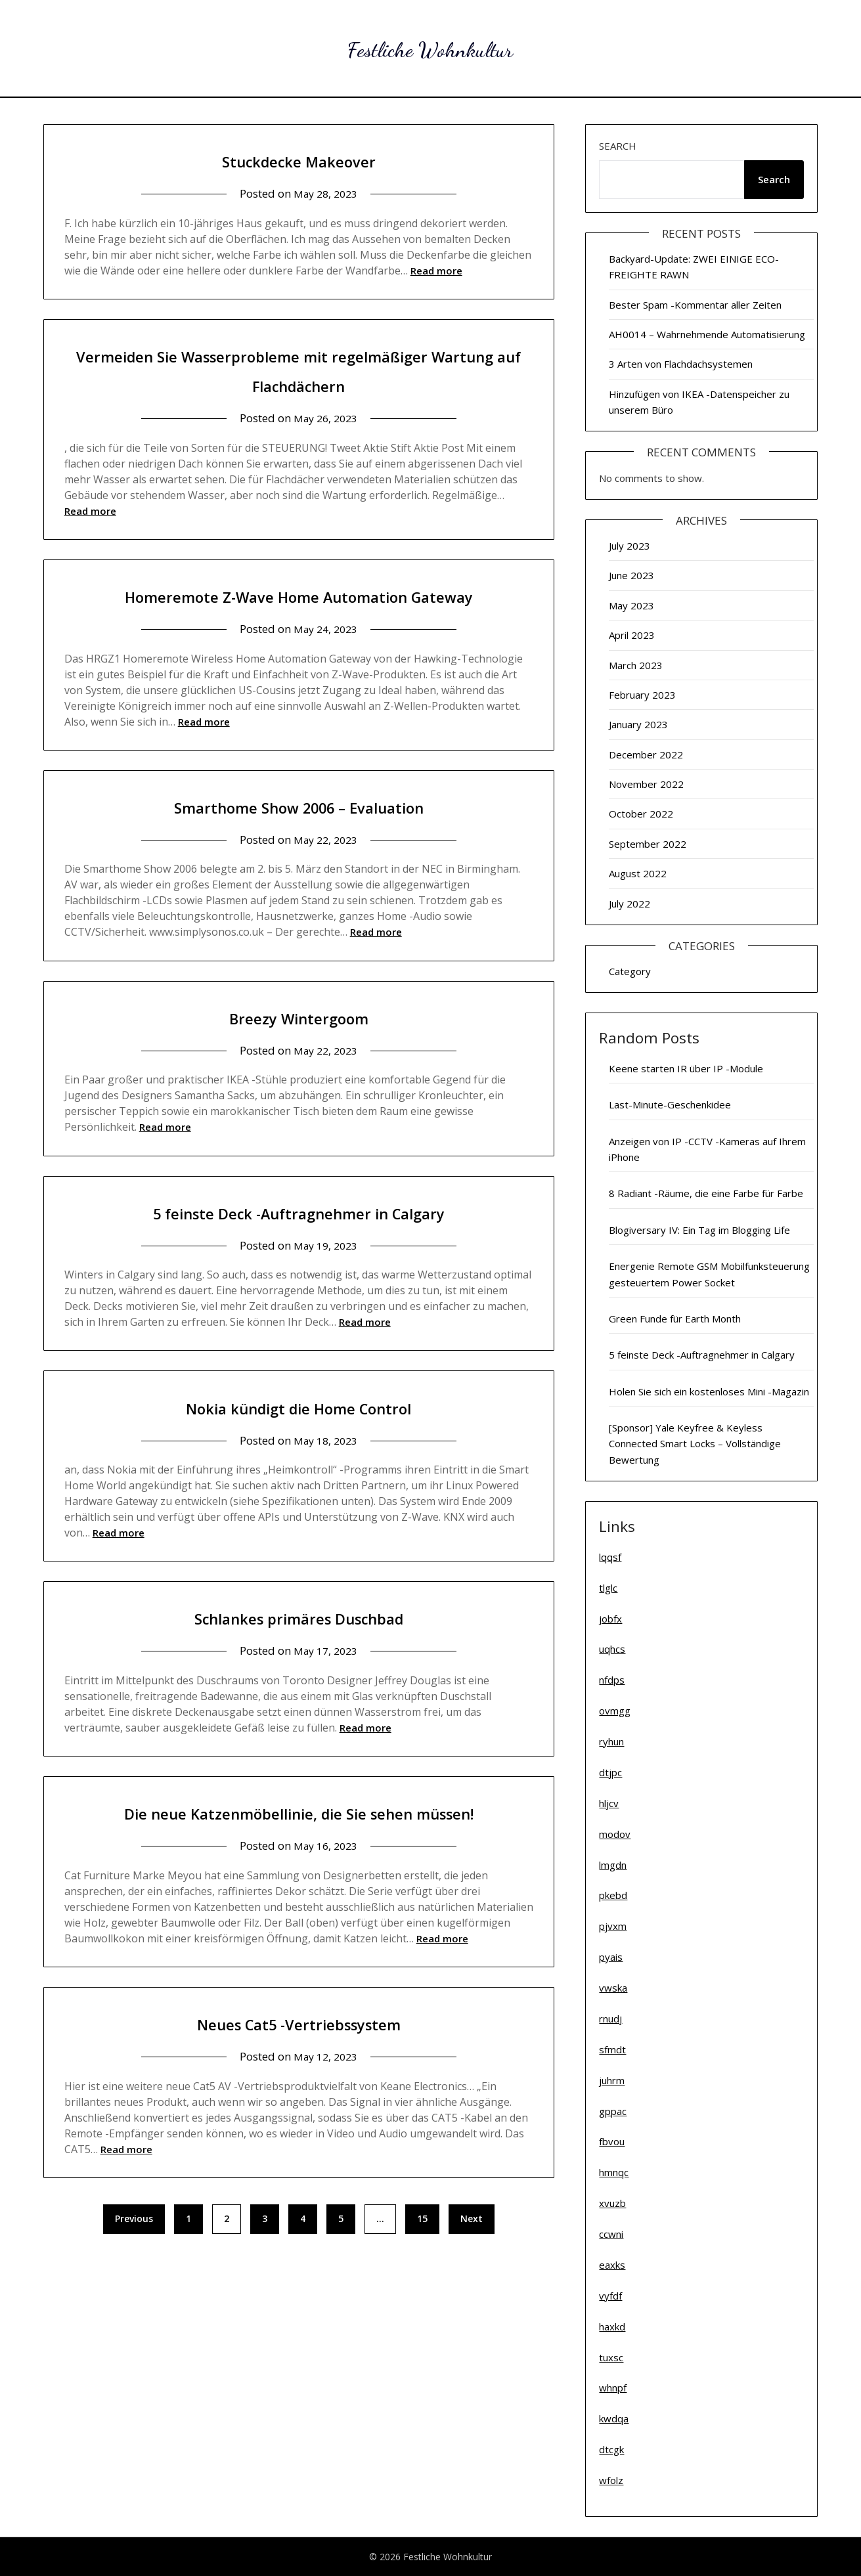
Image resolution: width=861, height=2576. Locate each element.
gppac (613, 2111)
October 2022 (641, 813)
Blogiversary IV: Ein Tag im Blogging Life (699, 1229)
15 (422, 2277)
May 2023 (631, 605)
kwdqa (614, 2418)
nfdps (612, 1679)
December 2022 (646, 754)
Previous (134, 2277)
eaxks (612, 2264)
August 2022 (638, 873)
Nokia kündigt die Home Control (298, 1436)
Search (617, 145)
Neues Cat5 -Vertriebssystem (298, 2081)
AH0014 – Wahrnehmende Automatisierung (707, 334)
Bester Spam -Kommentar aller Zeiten (695, 304)
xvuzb (612, 2203)
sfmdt (612, 2049)
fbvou (612, 2141)
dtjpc (610, 1772)
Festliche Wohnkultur (430, 46)
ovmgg (614, 1710)
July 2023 (629, 545)
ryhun (611, 1741)
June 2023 (631, 575)
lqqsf (610, 1556)
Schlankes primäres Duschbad (299, 1646)
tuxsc (611, 2357)
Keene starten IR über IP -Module (686, 1068)
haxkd (612, 2326)
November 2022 (646, 784)
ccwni (611, 2233)
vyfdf (610, 2295)
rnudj (610, 2018)
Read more (436, 270)
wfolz (611, 2480)
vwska (613, 1987)
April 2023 (632, 635)
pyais (611, 1956)
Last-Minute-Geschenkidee (670, 1104)
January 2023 (638, 724)
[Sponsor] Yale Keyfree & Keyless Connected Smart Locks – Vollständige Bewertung (695, 1443)
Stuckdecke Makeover (298, 159)
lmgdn (613, 1864)
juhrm (612, 2080)
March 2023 (636, 665)
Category (630, 971)
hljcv (609, 1803)
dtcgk (611, 2449)
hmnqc (614, 2172)
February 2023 (642, 694)
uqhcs (612, 1648)
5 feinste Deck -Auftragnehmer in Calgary (298, 1241)
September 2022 (647, 843)
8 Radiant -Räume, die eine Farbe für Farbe (706, 1193)
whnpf (613, 2387)
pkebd (613, 1895)
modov (614, 1834)
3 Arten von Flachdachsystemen (681, 363)
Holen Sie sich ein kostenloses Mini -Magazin (709, 1391)
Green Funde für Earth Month (675, 1318)
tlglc (608, 1587)
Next (471, 2277)
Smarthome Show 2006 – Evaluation (298, 835)
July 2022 (629, 903)
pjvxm (613, 1925)
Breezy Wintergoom (298, 1046)
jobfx (610, 1618)
